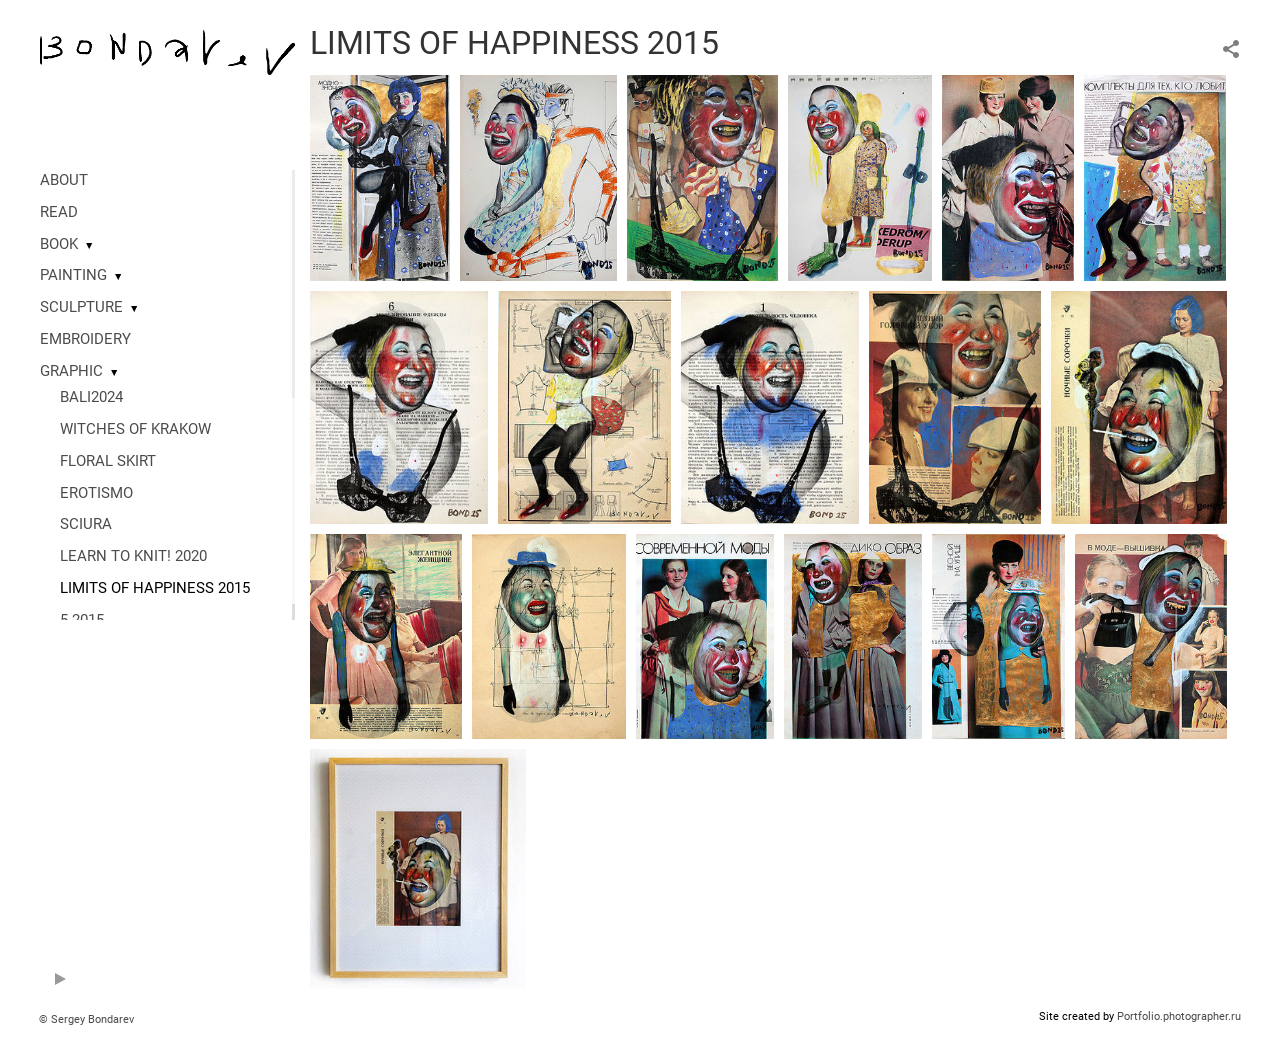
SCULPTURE (81, 307)
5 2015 (82, 620)
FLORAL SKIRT (108, 461)
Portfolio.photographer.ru (1179, 1016)
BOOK (59, 244)
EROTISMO (96, 493)
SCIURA (86, 524)
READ (59, 212)
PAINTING (73, 275)
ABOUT (64, 180)
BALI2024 (91, 397)
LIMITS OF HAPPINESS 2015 (155, 588)
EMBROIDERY (85, 339)
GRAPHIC (71, 371)
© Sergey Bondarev (86, 1019)
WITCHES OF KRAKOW (135, 429)
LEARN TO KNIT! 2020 (133, 556)
